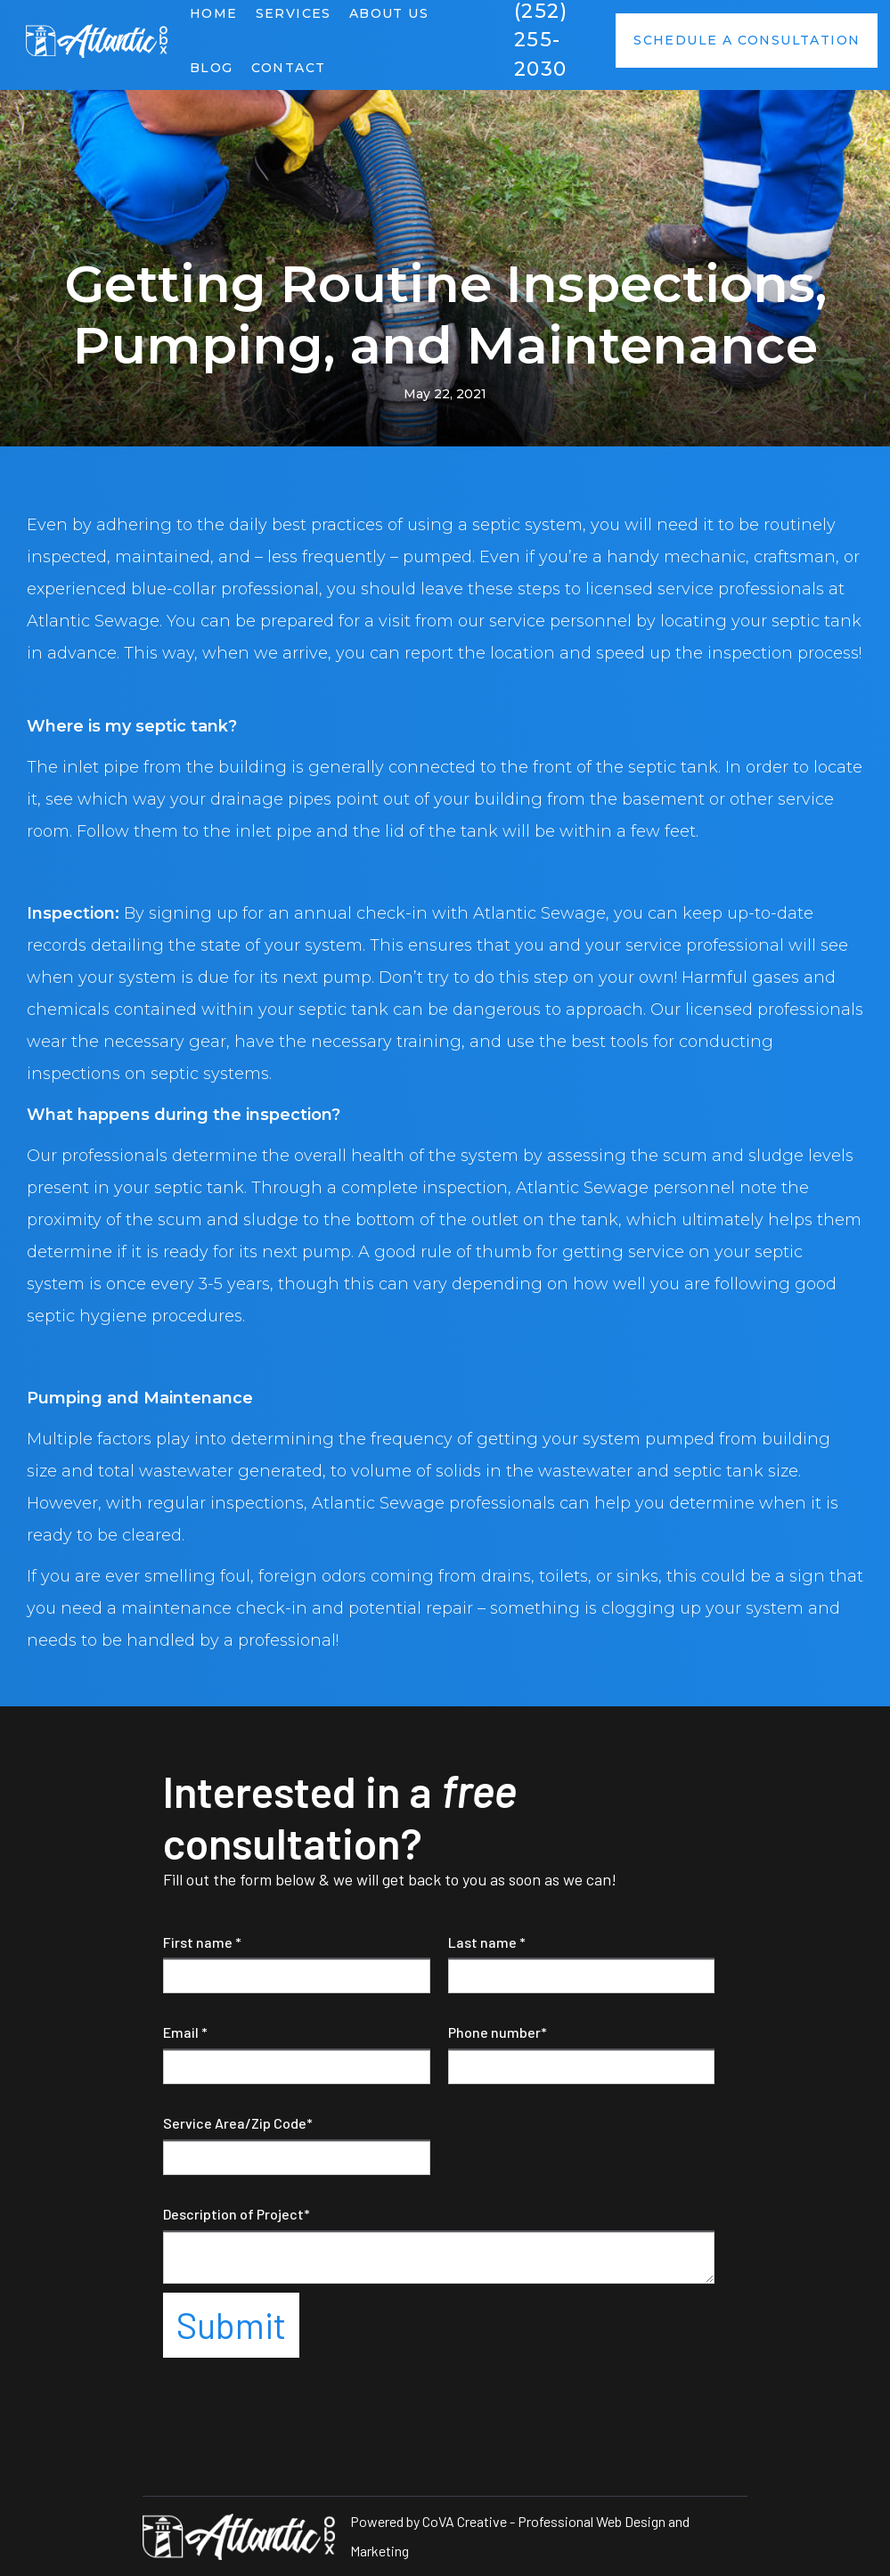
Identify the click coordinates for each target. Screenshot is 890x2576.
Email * (185, 2032)
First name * (202, 1942)
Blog (211, 68)
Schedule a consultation (746, 40)
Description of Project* (236, 2213)
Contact (288, 68)
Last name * (487, 1942)
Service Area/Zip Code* (238, 2122)
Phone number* (497, 2032)
